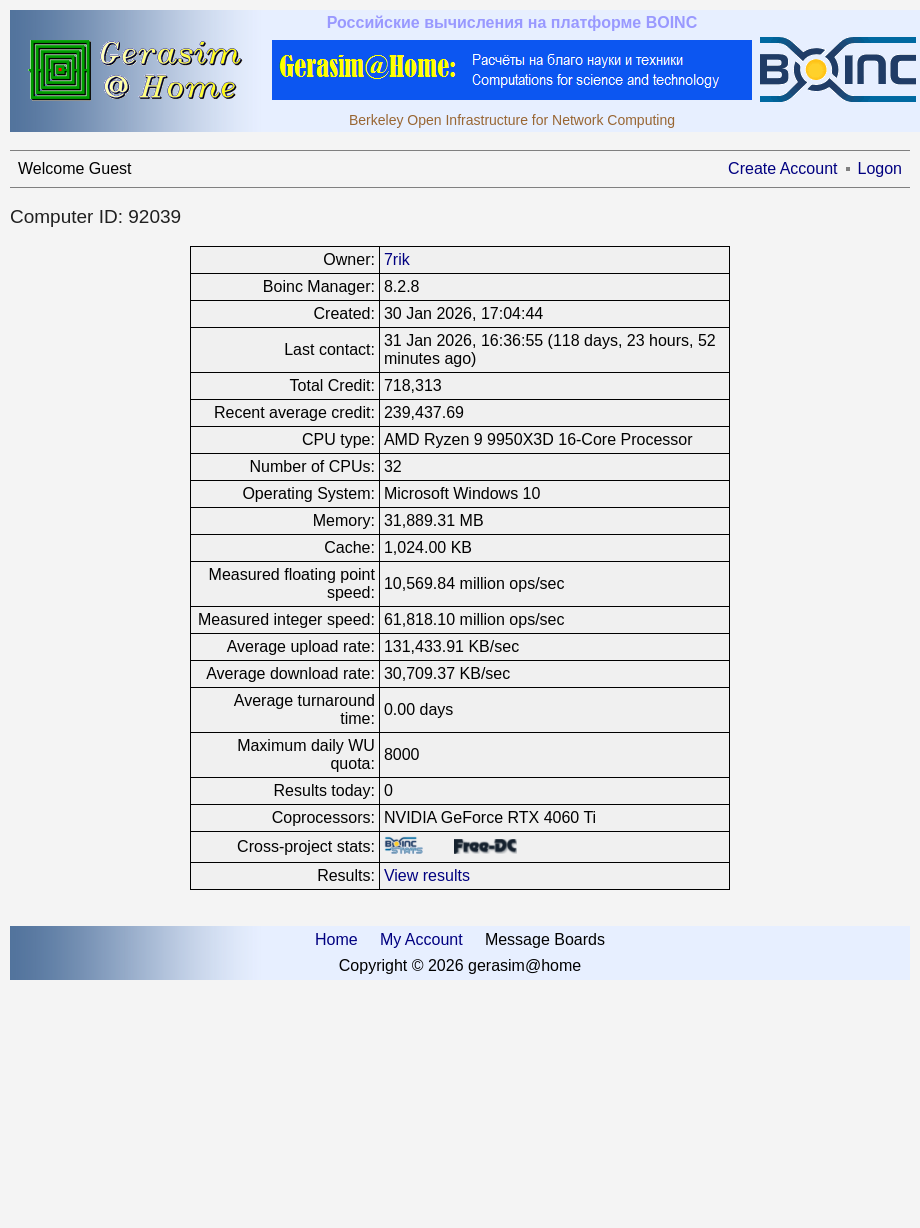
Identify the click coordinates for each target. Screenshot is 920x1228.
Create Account (782, 168)
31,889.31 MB (434, 520)
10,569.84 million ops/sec (474, 583)
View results (427, 875)
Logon (880, 168)
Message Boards (545, 939)
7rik (397, 259)
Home (336, 939)
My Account (421, 939)
